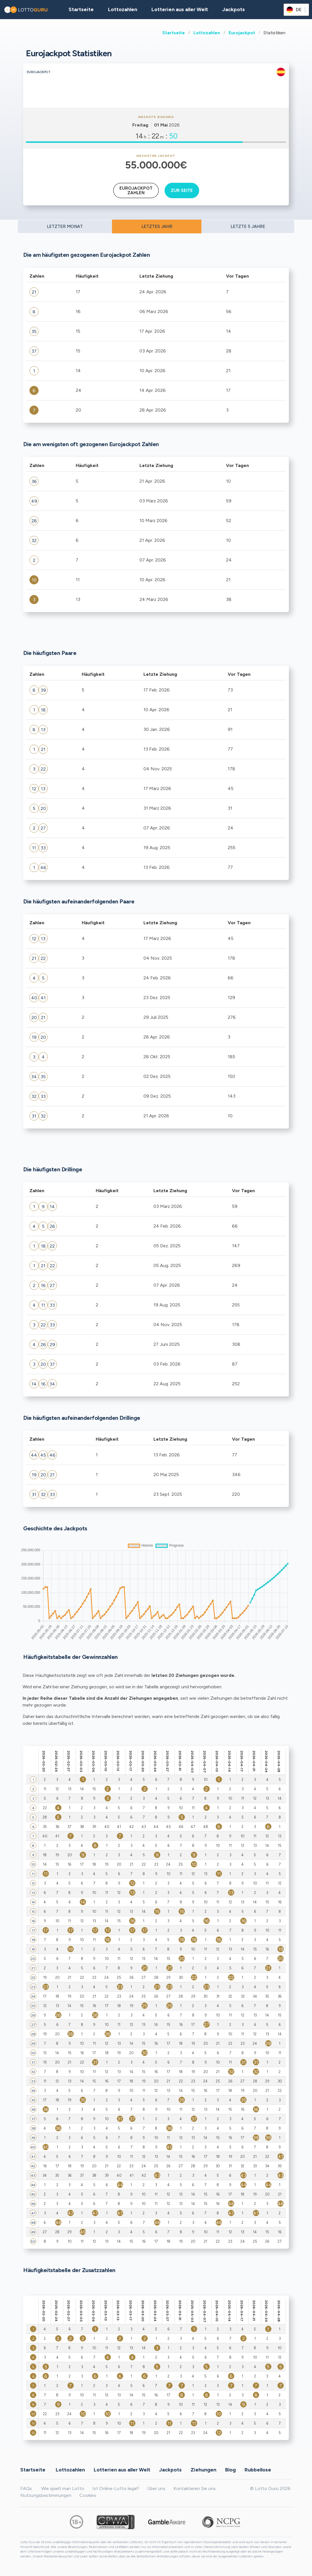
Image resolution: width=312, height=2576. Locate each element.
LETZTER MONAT (65, 226)
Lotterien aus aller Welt (179, 9)
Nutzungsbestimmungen (45, 2495)
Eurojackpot (242, 32)
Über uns (156, 2488)
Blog (230, 2469)
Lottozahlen (206, 32)
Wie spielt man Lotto (62, 2488)
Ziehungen (203, 2469)
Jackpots (233, 9)
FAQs (26, 2488)
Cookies (87, 2495)
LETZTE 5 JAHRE (248, 226)
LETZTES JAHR (156, 226)
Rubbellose (258, 2469)
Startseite (173, 32)
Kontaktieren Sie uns (194, 2488)
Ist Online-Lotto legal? (115, 2488)
